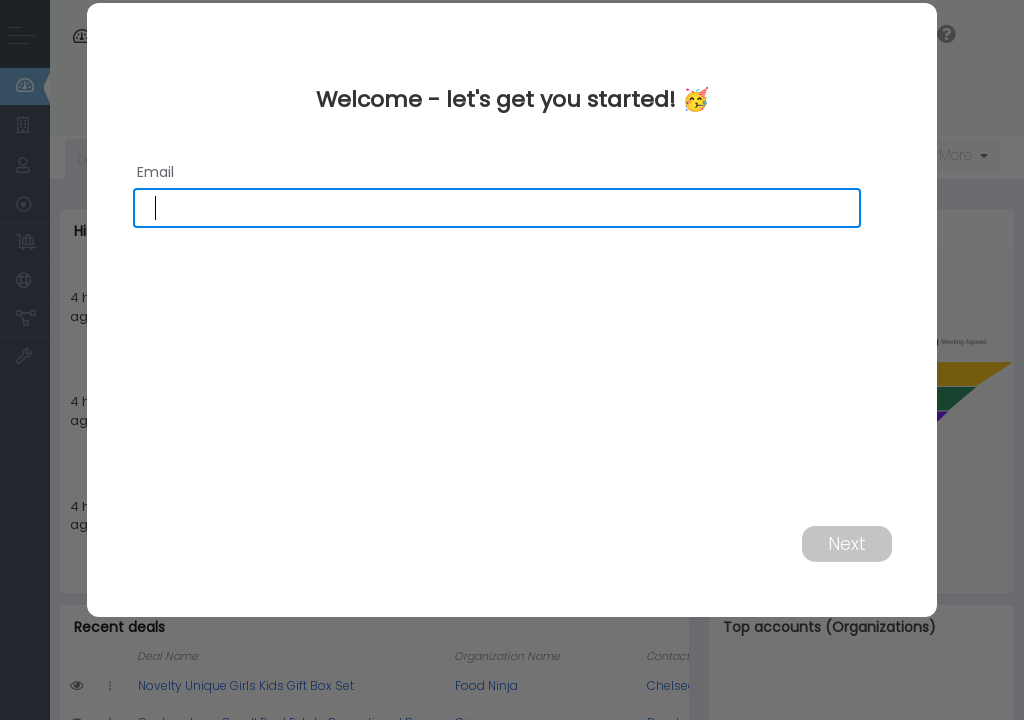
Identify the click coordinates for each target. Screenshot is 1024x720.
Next (847, 543)
